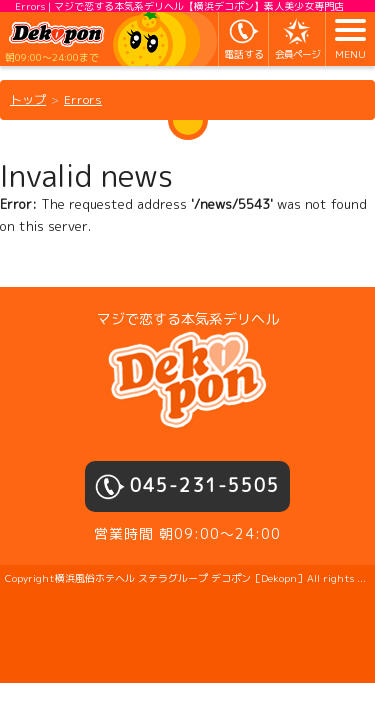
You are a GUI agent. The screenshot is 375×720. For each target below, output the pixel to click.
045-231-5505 (205, 485)
